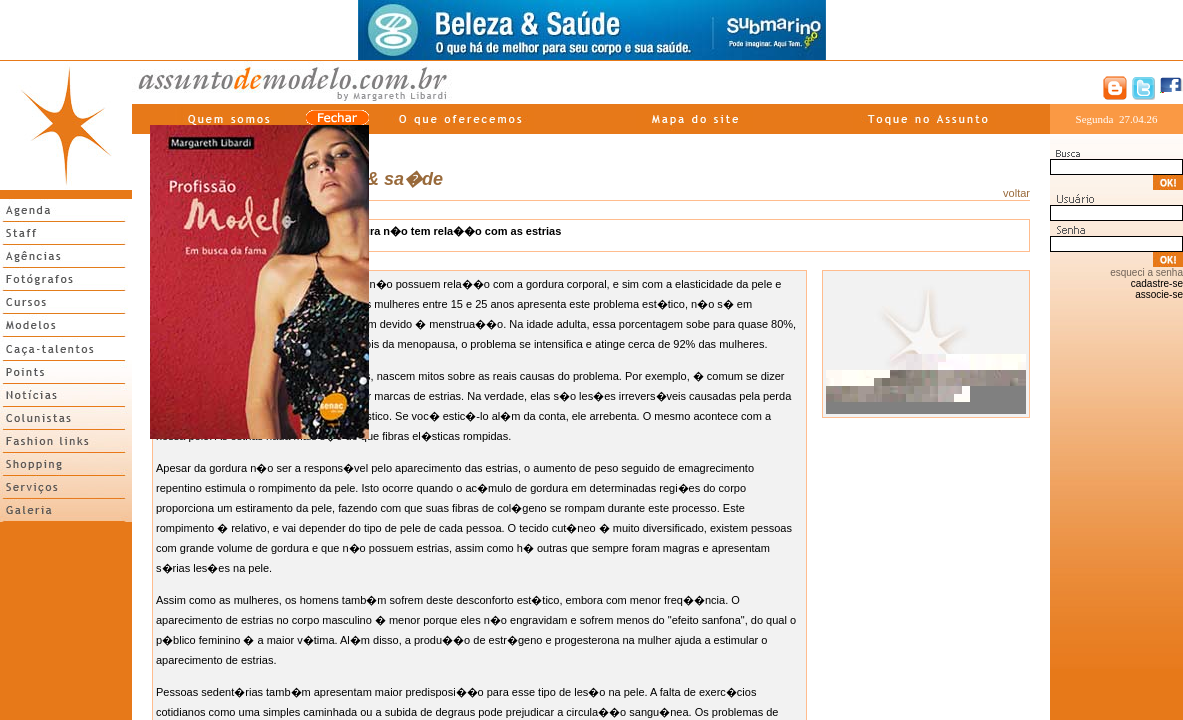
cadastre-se (1157, 283)
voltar (1016, 193)
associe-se (1159, 294)
